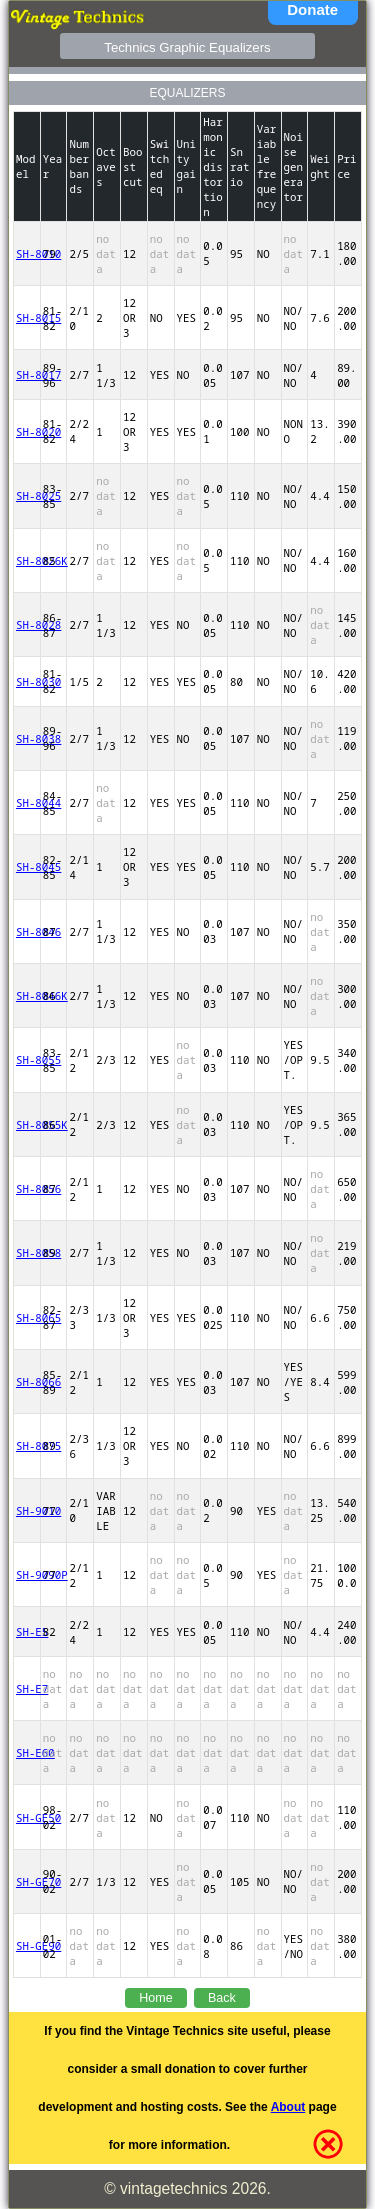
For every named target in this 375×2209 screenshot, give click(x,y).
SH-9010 (27, 1510)
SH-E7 (27, 1688)
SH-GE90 (27, 1945)
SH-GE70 (27, 1881)
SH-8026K (27, 560)
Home (155, 1998)
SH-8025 (27, 495)
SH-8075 (27, 1445)
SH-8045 (27, 866)
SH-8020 (27, 431)
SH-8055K (27, 1124)
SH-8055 (27, 1059)
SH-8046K (27, 995)
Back (222, 1998)
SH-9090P (27, 1574)
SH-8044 (27, 802)
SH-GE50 (27, 1817)
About (288, 2107)
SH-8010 (27, 253)
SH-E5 (27, 1631)
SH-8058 (27, 1252)
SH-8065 (27, 1317)
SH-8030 (27, 681)
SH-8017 (27, 374)
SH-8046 (27, 931)
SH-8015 (27, 317)
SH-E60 (27, 1752)
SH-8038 (27, 738)
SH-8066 (27, 1381)
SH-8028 (27, 624)
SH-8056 (27, 1188)
